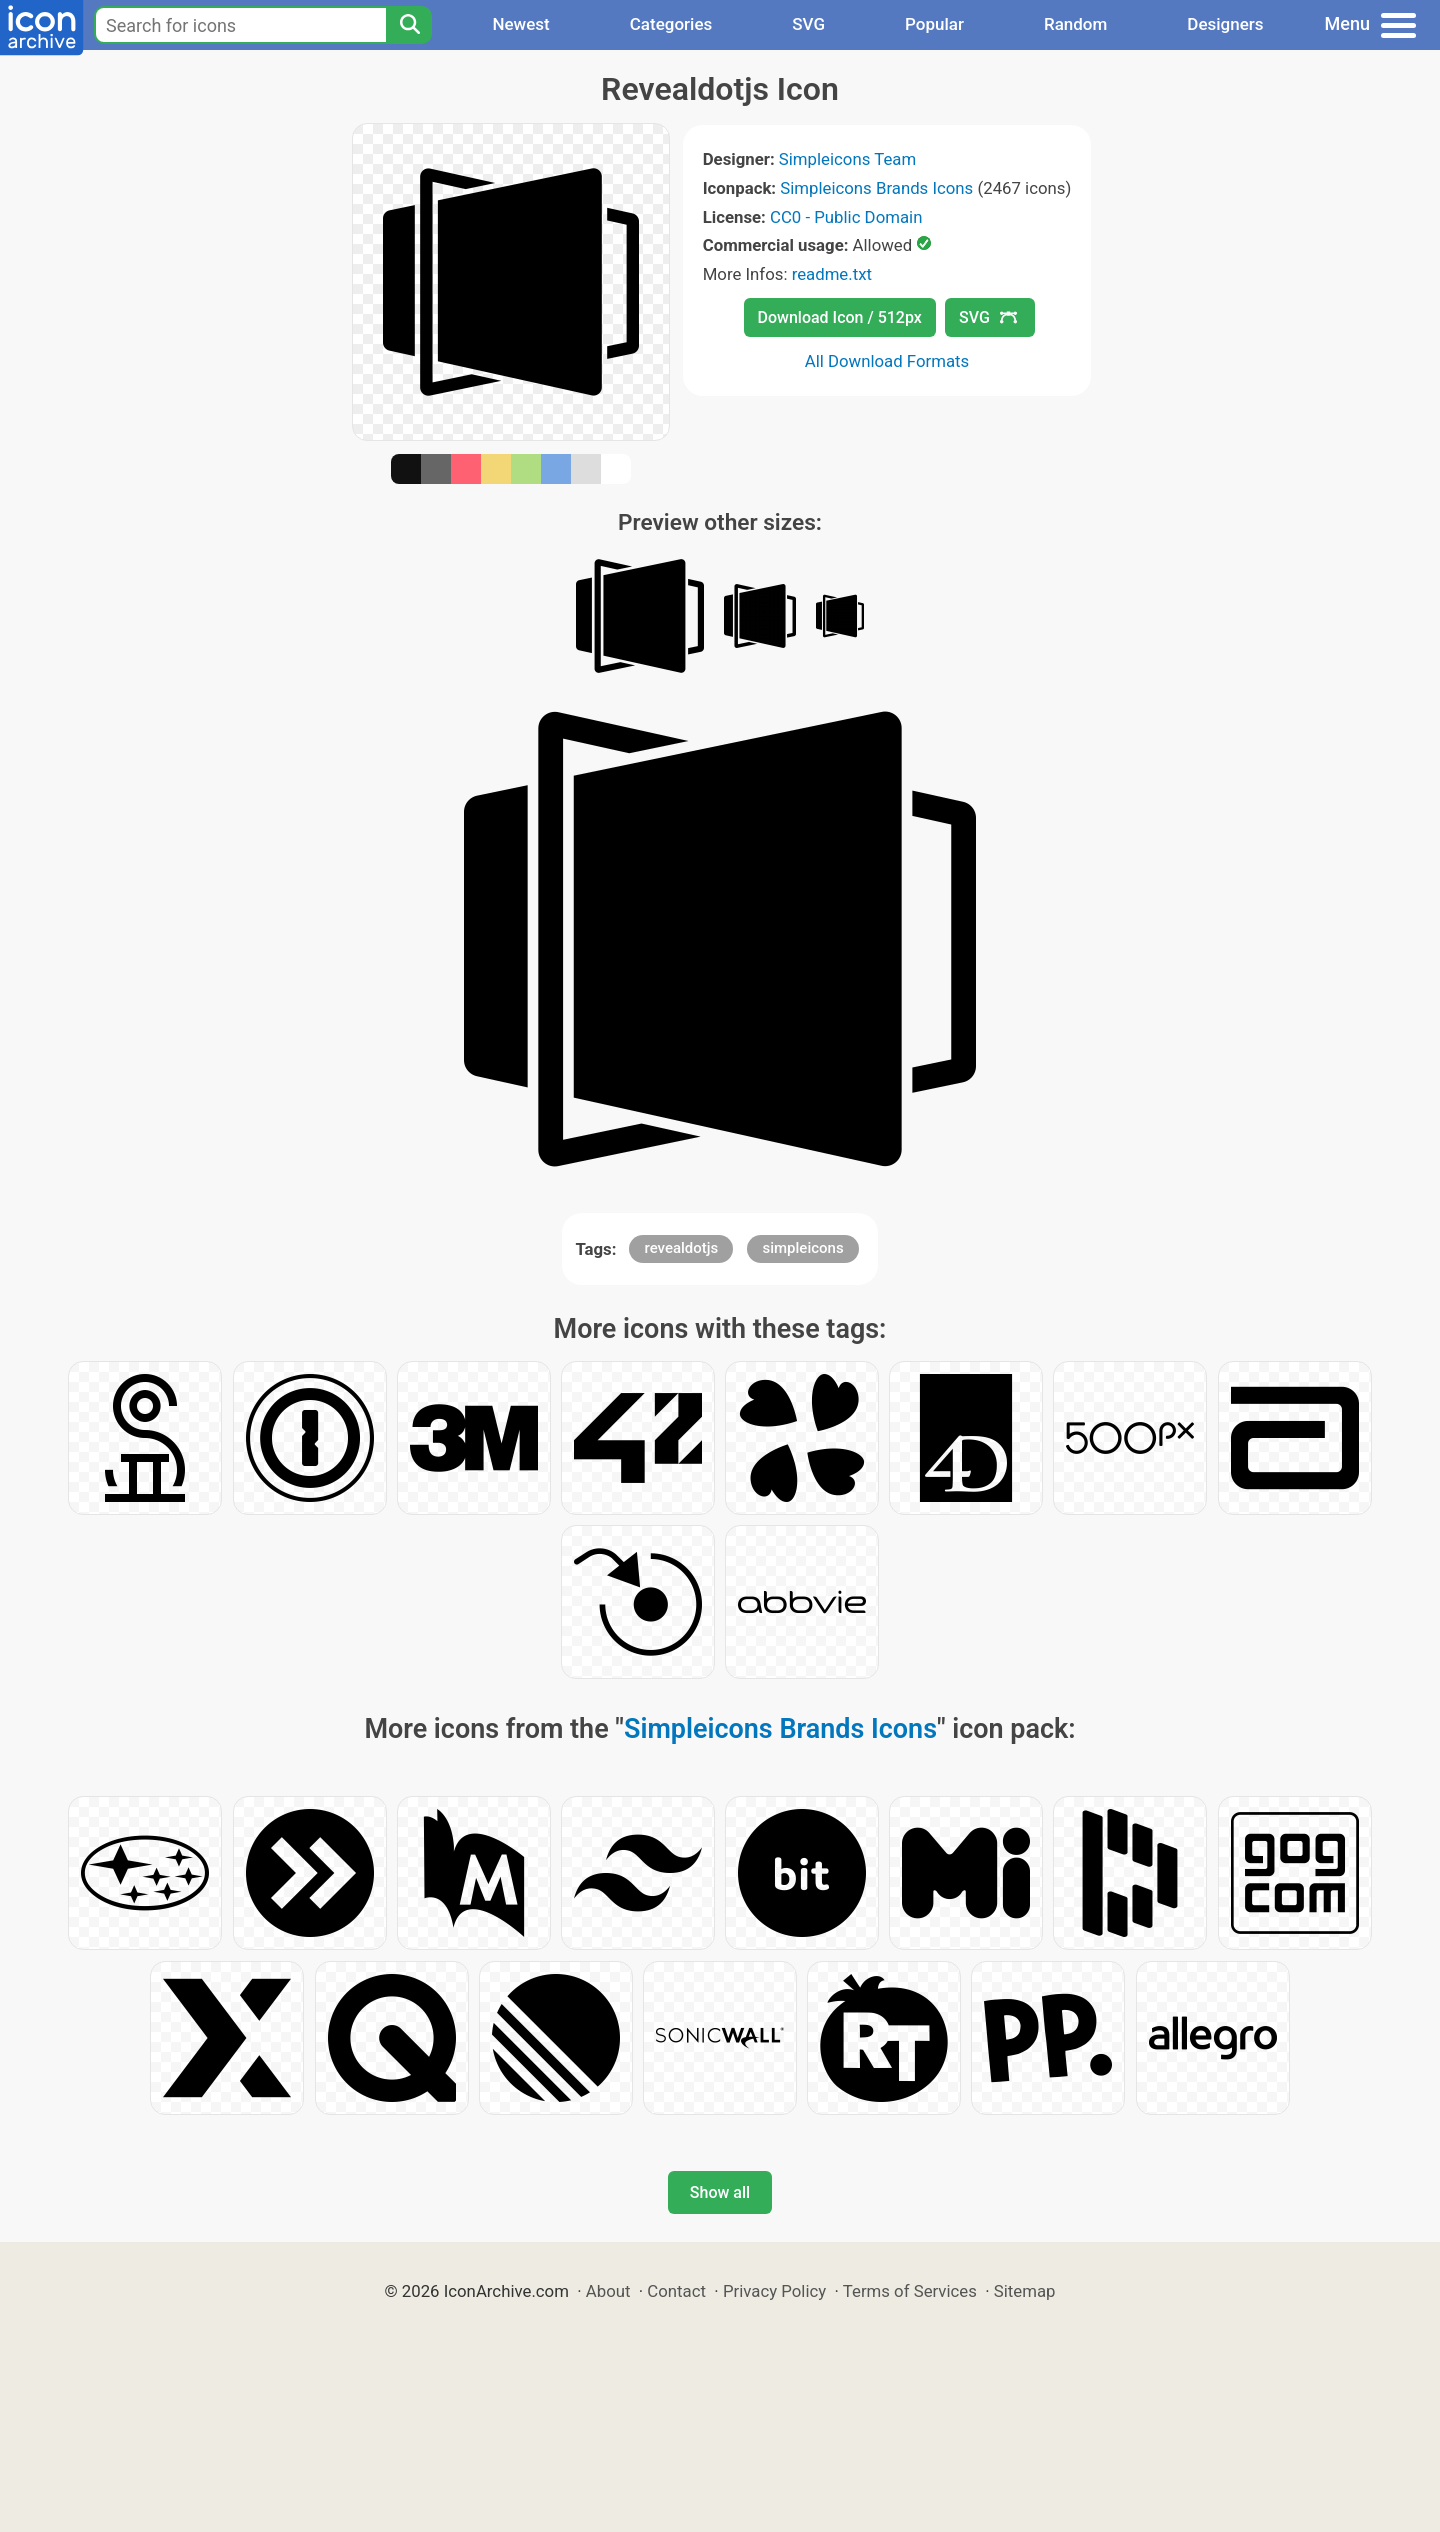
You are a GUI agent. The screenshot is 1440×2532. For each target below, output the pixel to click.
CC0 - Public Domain (846, 217)
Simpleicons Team (847, 159)
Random (1075, 24)
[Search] (409, 25)
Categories (671, 24)
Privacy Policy (774, 2291)
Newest (520, 24)
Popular (934, 24)
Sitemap (1025, 2291)
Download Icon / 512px (840, 317)
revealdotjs (681, 1248)
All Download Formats (887, 361)
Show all (720, 2192)
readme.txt (832, 274)
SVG (808, 24)
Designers (1225, 24)
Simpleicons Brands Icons (876, 188)
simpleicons (802, 1248)
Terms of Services (910, 2291)
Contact (676, 2291)
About (608, 2291)
